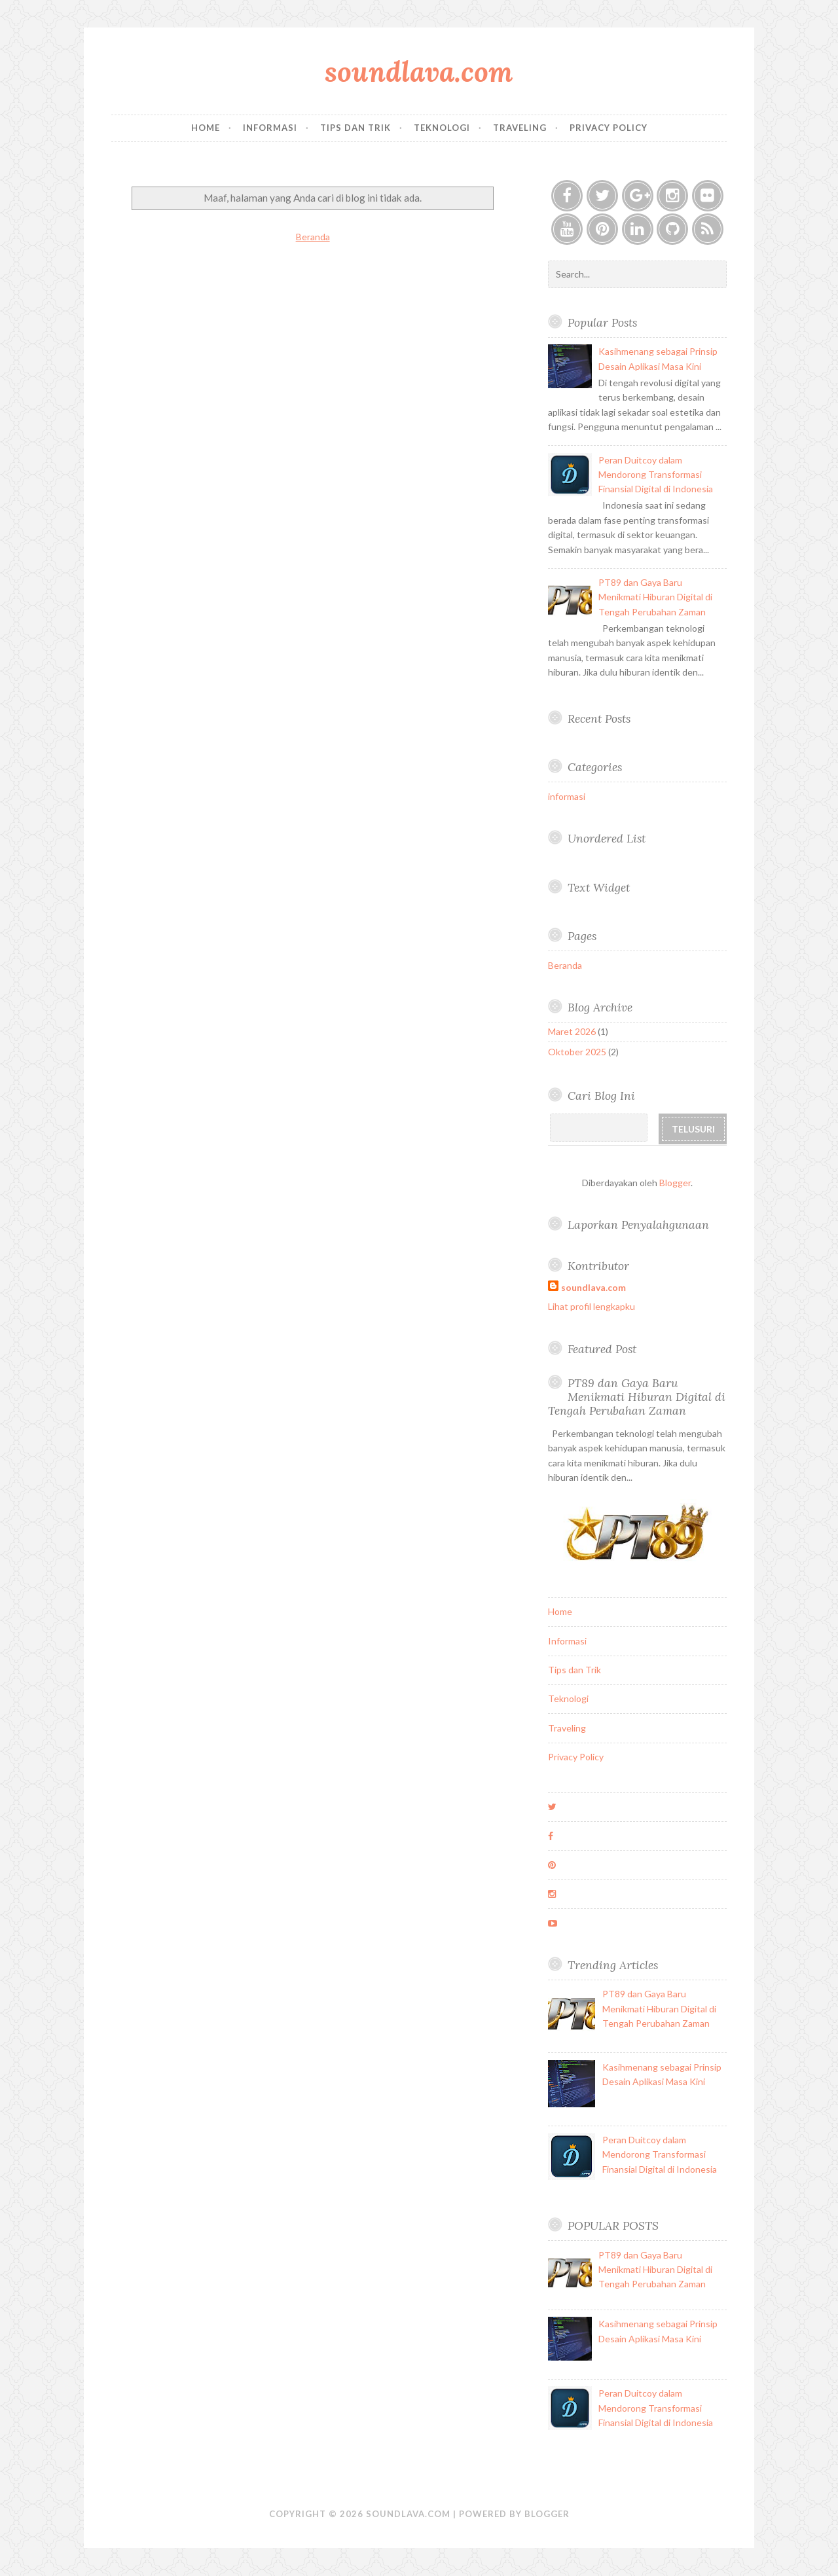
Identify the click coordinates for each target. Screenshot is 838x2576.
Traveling (520, 127)
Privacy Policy (608, 127)
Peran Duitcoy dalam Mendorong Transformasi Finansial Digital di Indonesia (655, 474)
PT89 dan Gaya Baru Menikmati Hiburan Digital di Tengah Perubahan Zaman (655, 597)
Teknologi (442, 127)
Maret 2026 (572, 1031)
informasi (566, 796)
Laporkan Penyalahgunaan (638, 1224)
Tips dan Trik (355, 127)
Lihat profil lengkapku (591, 1306)
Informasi (270, 127)
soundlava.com (419, 72)
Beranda (313, 236)
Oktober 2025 (577, 1051)
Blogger (675, 1182)
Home (205, 127)
